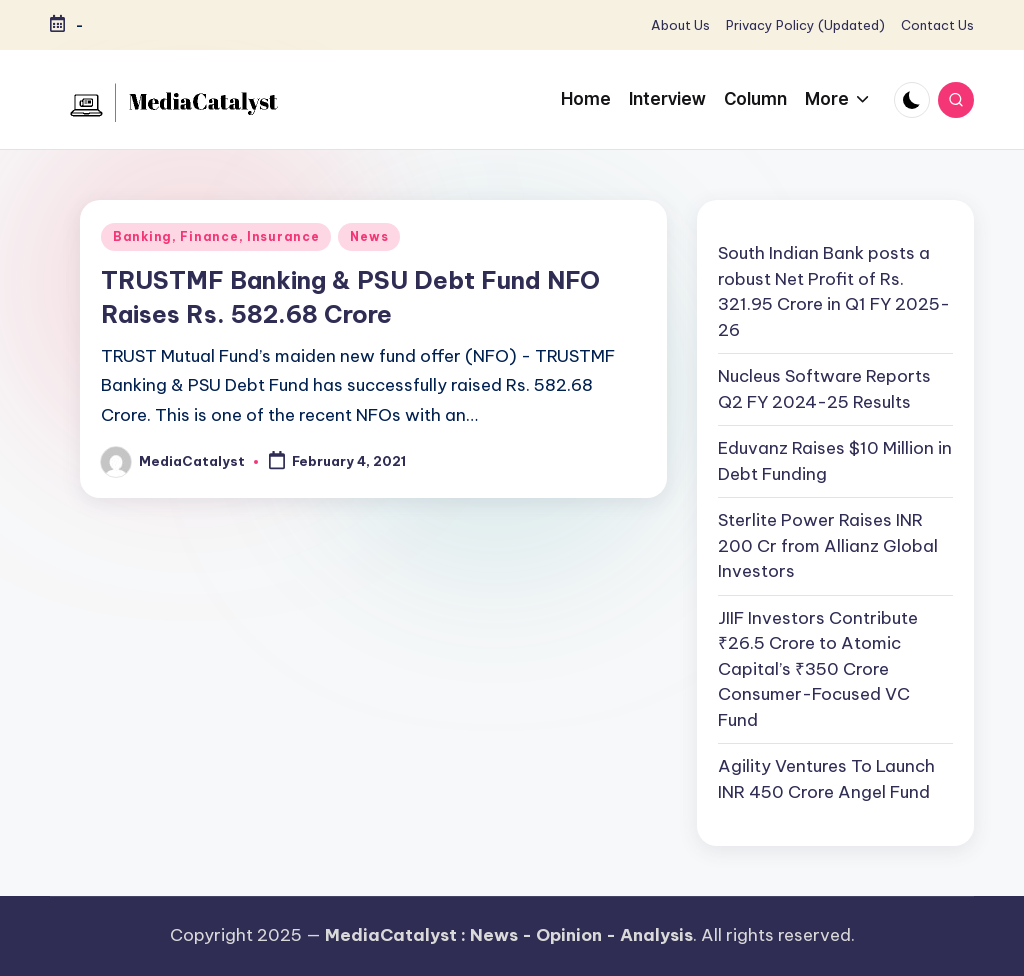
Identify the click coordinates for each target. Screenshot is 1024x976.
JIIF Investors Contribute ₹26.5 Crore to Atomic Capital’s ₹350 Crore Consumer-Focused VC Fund (818, 669)
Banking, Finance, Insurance (216, 236)
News (369, 236)
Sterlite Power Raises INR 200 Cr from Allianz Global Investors (828, 545)
